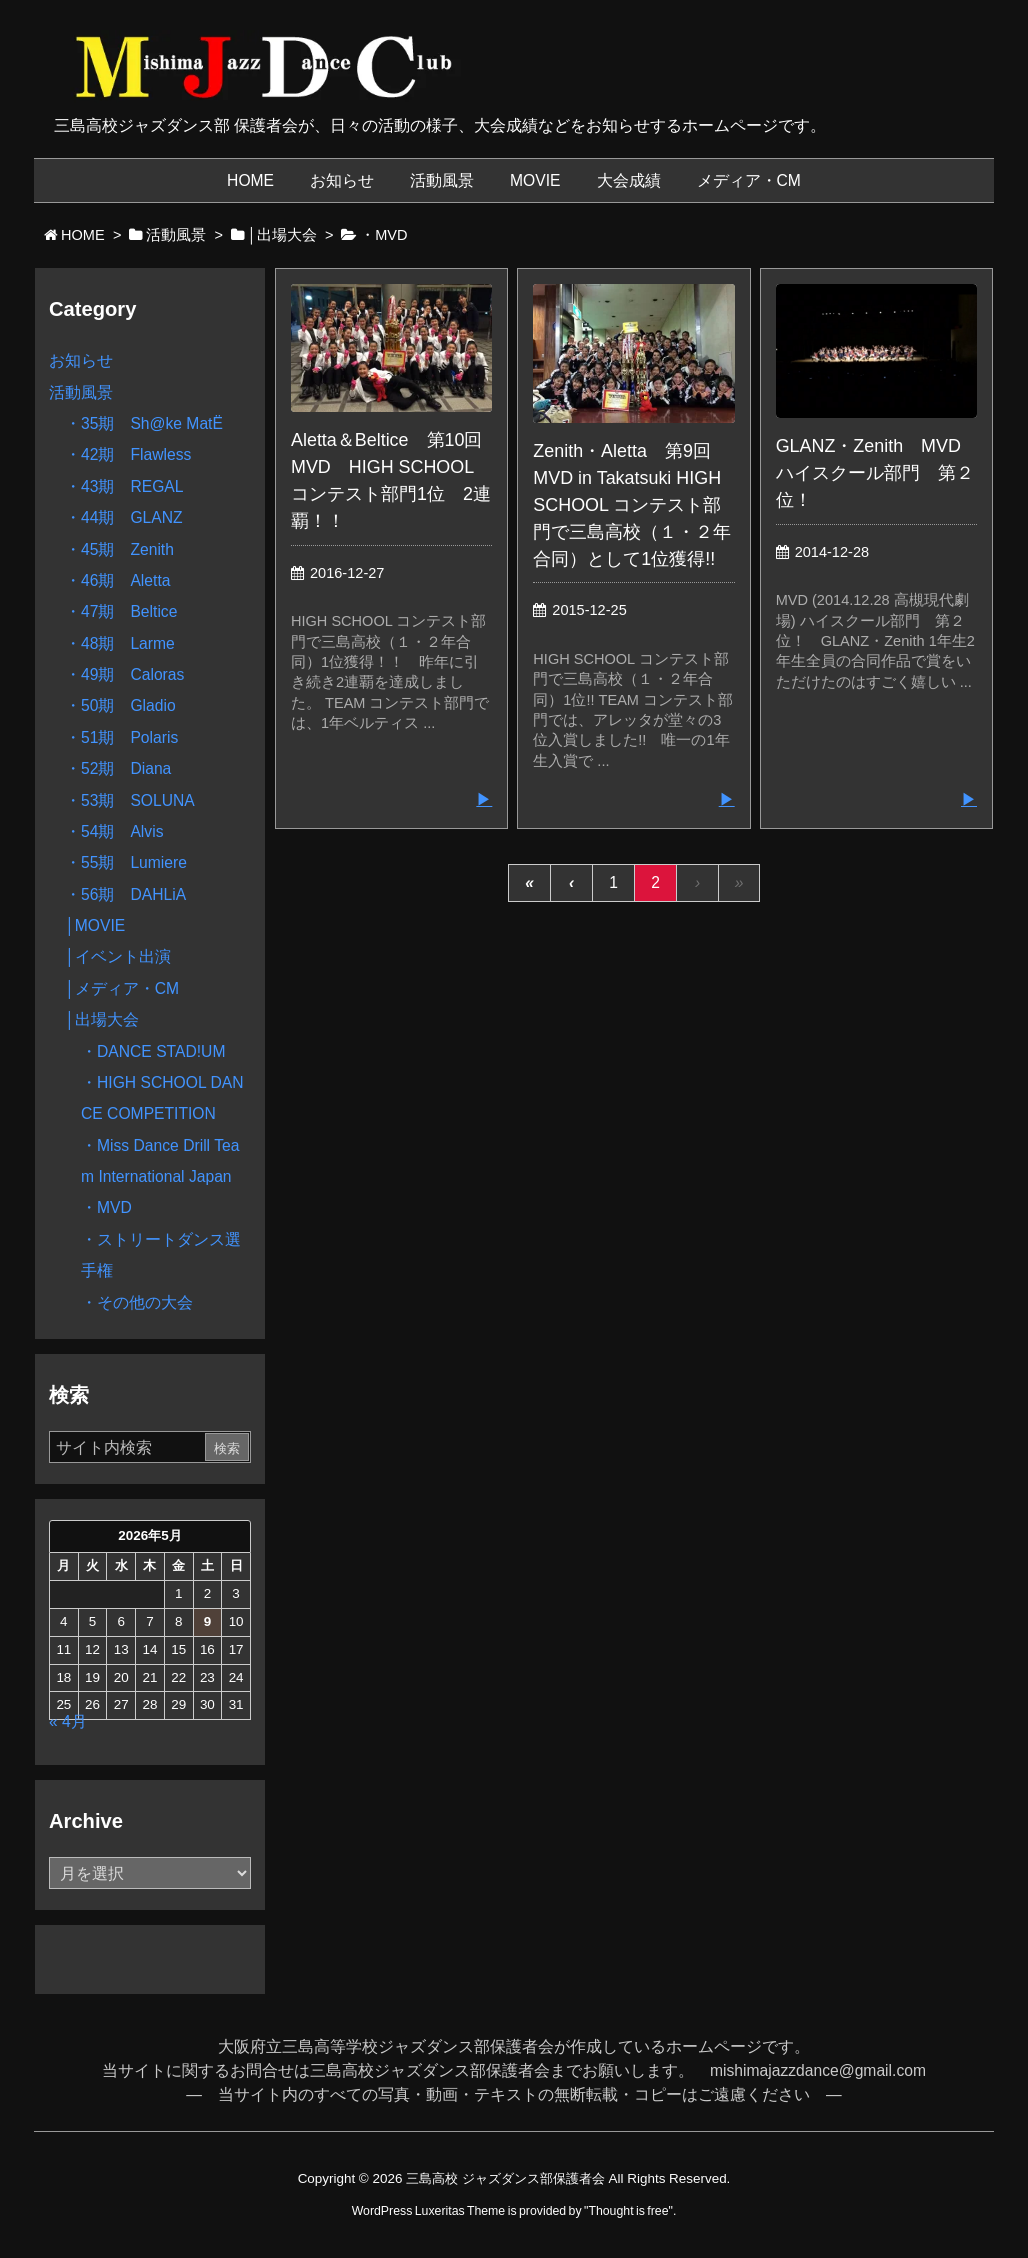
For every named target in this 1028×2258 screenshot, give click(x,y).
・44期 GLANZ (124, 517)
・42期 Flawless (128, 454)
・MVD (106, 1207)
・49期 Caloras (124, 674)
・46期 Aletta (117, 580)
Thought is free (628, 2211)
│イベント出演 (118, 956)
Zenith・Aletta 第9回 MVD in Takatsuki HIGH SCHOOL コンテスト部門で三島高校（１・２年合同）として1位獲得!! (632, 505)
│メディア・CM (122, 988)
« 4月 (68, 1721)
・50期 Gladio (120, 705)
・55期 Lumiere (126, 862)
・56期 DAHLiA (125, 894)
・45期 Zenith (119, 549)
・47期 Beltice (121, 611)
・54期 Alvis (114, 831)
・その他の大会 (137, 1302)
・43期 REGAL (124, 486)
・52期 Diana (118, 768)
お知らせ (81, 360)
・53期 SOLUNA (130, 800)
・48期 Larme (120, 643)
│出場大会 (102, 1019)
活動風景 (81, 392)
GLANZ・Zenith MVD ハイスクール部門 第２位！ (877, 473)
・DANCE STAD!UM (153, 1051)
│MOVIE (95, 925)
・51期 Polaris (121, 737)
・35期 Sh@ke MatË (144, 423)
